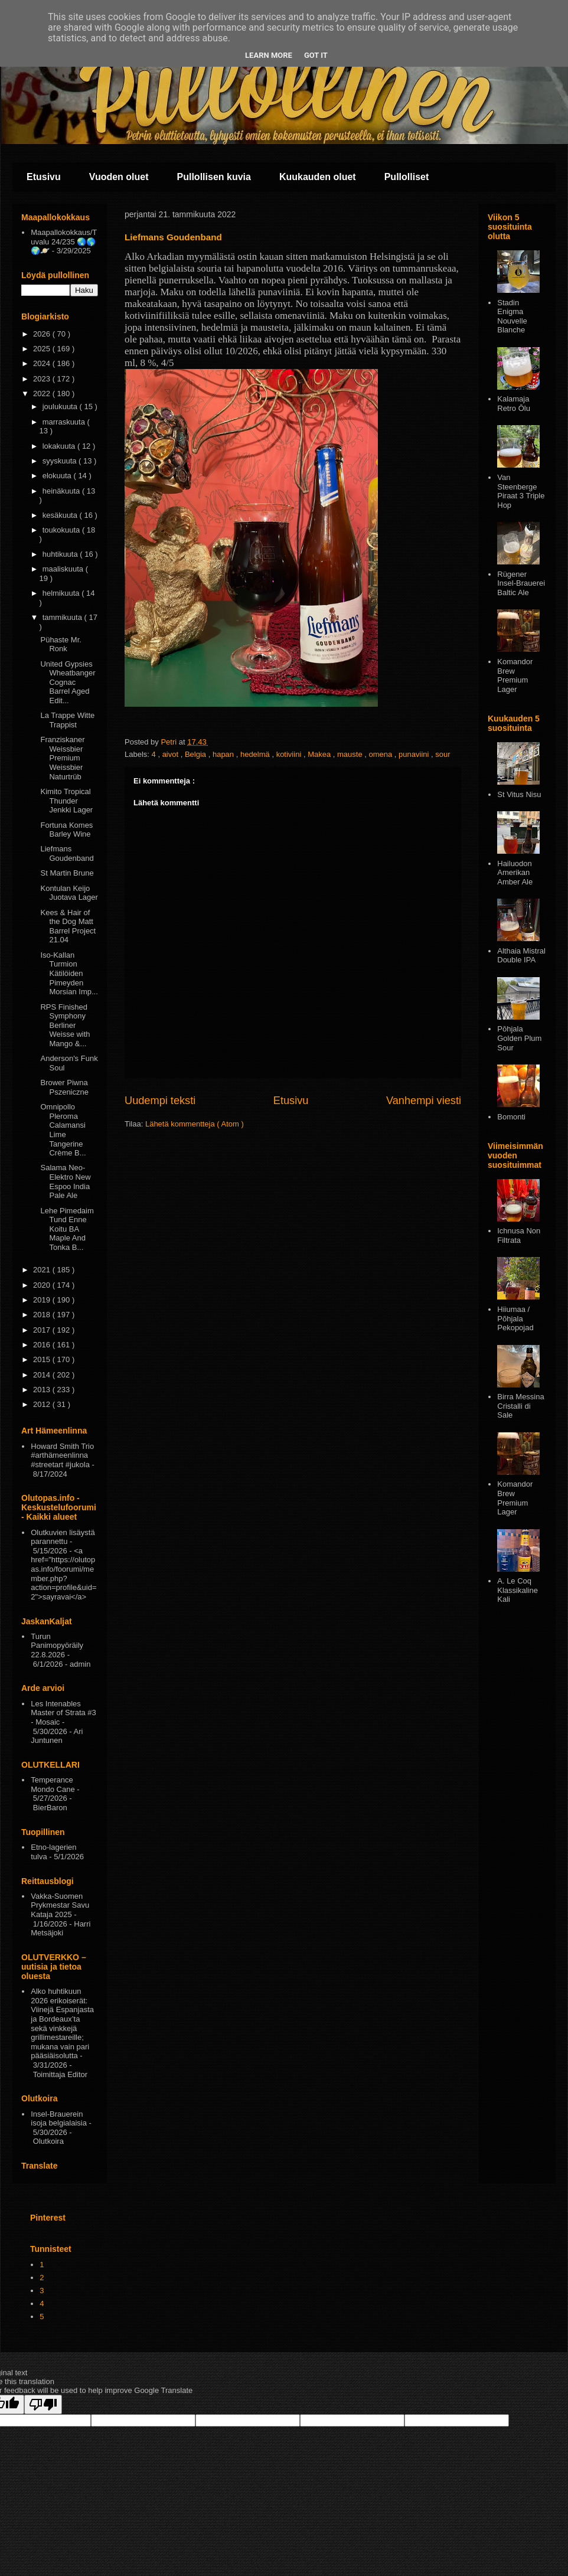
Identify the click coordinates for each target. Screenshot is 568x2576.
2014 (43, 1374)
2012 (43, 1404)
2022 (43, 393)
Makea (320, 754)
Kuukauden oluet (317, 177)
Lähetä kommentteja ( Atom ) (194, 1123)
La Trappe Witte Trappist (67, 720)
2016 (43, 1344)
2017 (43, 1329)
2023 (43, 378)
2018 (43, 1314)
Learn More (268, 55)
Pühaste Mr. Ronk (60, 644)
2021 (43, 1269)
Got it (316, 55)
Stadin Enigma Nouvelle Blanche (512, 316)
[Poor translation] (43, 2404)
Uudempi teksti (160, 1100)
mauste (350, 754)
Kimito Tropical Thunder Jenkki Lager (66, 800)
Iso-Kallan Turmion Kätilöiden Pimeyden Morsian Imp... (68, 973)
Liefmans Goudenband (66, 853)
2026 (43, 333)
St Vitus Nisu (519, 794)
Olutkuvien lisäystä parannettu (62, 1537)
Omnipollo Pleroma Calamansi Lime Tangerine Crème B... (63, 1129)
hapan (224, 754)
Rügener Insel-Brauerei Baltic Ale (521, 583)
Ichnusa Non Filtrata (518, 1235)
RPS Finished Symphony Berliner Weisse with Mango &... (65, 1025)
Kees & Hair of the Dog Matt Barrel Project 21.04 (68, 926)
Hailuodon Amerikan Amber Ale (515, 872)
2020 (43, 1285)
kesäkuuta (61, 515)
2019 (43, 1299)
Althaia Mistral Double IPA (521, 955)
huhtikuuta (61, 554)
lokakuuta (60, 446)
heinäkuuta (62, 491)
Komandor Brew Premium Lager (515, 675)
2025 (43, 348)
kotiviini (289, 754)
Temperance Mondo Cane (52, 1784)
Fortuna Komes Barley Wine (66, 830)
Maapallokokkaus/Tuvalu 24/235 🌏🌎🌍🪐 (64, 241)
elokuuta (58, 475)
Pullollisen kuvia (214, 177)
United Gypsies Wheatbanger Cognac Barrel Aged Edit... (67, 682)
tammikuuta (63, 617)
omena (381, 754)
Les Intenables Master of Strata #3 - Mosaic (63, 1712)
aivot (171, 754)
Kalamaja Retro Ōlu (513, 403)
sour (442, 754)
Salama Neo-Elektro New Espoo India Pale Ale (65, 1181)
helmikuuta (62, 593)
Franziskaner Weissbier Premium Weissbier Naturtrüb (62, 758)
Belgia (196, 754)
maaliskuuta (64, 568)
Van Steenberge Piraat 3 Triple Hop (520, 491)
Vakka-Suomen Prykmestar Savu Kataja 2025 (60, 1905)
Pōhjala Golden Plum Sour (519, 1038)
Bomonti (511, 1116)
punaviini (415, 754)
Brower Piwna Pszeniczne (64, 1087)
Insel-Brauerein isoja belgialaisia (59, 2119)
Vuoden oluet (119, 177)
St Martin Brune (66, 873)
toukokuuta (62, 529)
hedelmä (256, 754)
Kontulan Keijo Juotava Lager (68, 893)
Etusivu (44, 177)
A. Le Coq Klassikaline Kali (517, 1590)
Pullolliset (406, 177)
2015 (43, 1359)
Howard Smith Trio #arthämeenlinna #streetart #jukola (62, 1455)
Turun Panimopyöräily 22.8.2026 (57, 1645)
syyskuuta (61, 460)
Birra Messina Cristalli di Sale (520, 1405)
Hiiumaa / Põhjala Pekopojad (515, 1318)
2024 (43, 363)
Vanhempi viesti (423, 1100)
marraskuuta (65, 421)
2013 (43, 1389)
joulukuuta (61, 406)
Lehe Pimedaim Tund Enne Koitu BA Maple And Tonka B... (66, 1229)
